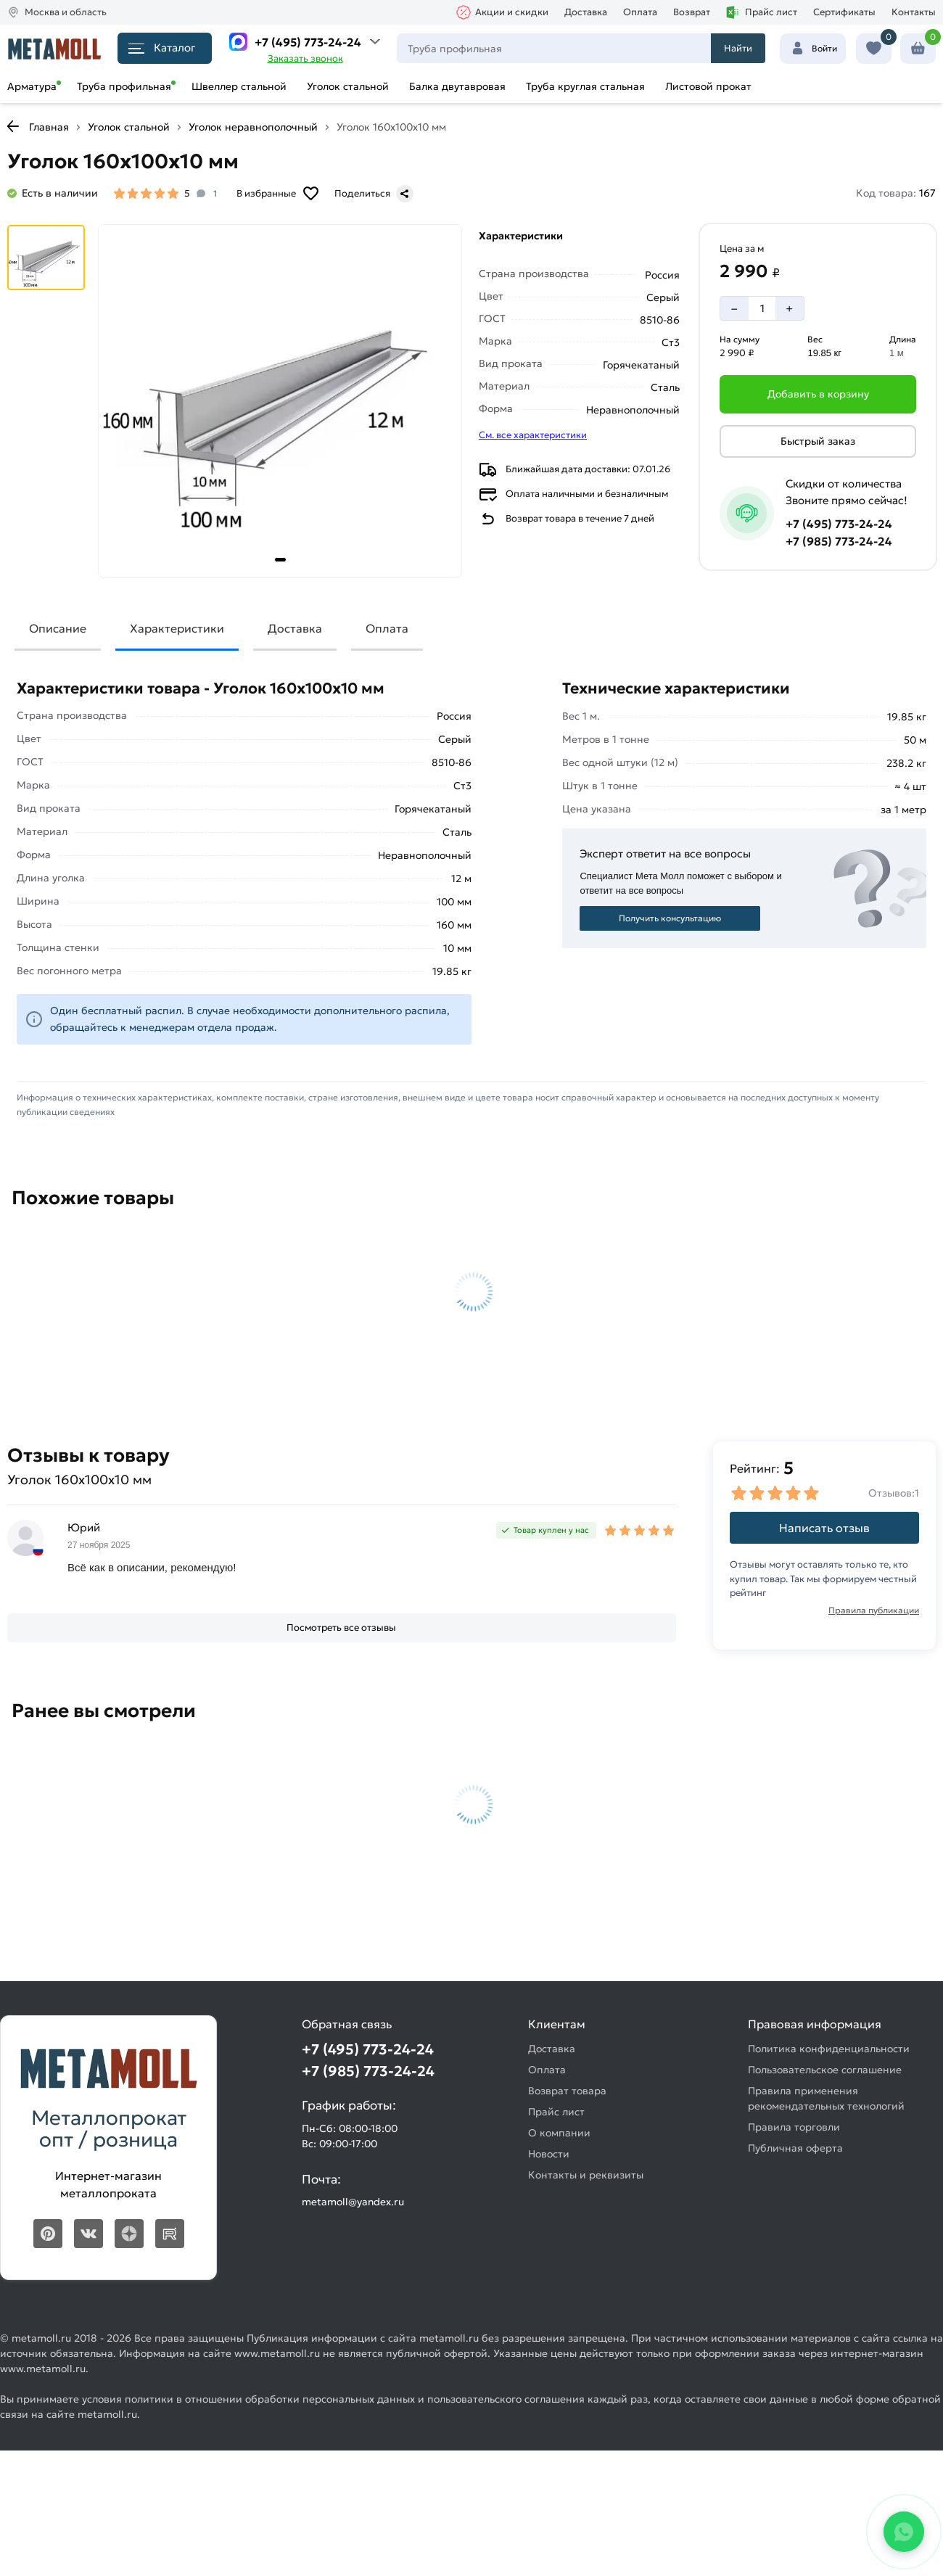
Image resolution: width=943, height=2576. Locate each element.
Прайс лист (761, 12)
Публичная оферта (795, 2148)
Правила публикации (873, 1610)
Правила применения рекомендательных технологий (826, 2098)
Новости (548, 2153)
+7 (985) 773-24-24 (839, 541)
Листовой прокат (708, 86)
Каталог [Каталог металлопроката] (161, 47)
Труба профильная (124, 86)
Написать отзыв (824, 1528)
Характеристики (177, 628)
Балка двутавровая (457, 86)
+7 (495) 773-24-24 (308, 42)
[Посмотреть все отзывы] (341, 1628)
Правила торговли (794, 2126)
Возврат (691, 12)
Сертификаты (844, 12)
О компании (559, 2132)
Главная (49, 126)
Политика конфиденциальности (829, 2048)
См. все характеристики (533, 435)
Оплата (640, 12)
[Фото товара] (280, 401)
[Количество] (762, 308)
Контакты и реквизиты (585, 2174)
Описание (57, 628)
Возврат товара (567, 2090)
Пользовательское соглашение (825, 2069)
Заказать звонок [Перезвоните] (305, 58)
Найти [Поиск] (738, 48)
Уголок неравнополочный (253, 126)
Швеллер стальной (239, 86)
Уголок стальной (348, 86)
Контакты (913, 12)
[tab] (280, 559)
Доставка (585, 12)
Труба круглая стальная (585, 86)
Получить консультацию (670, 918)
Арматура (32, 86)
